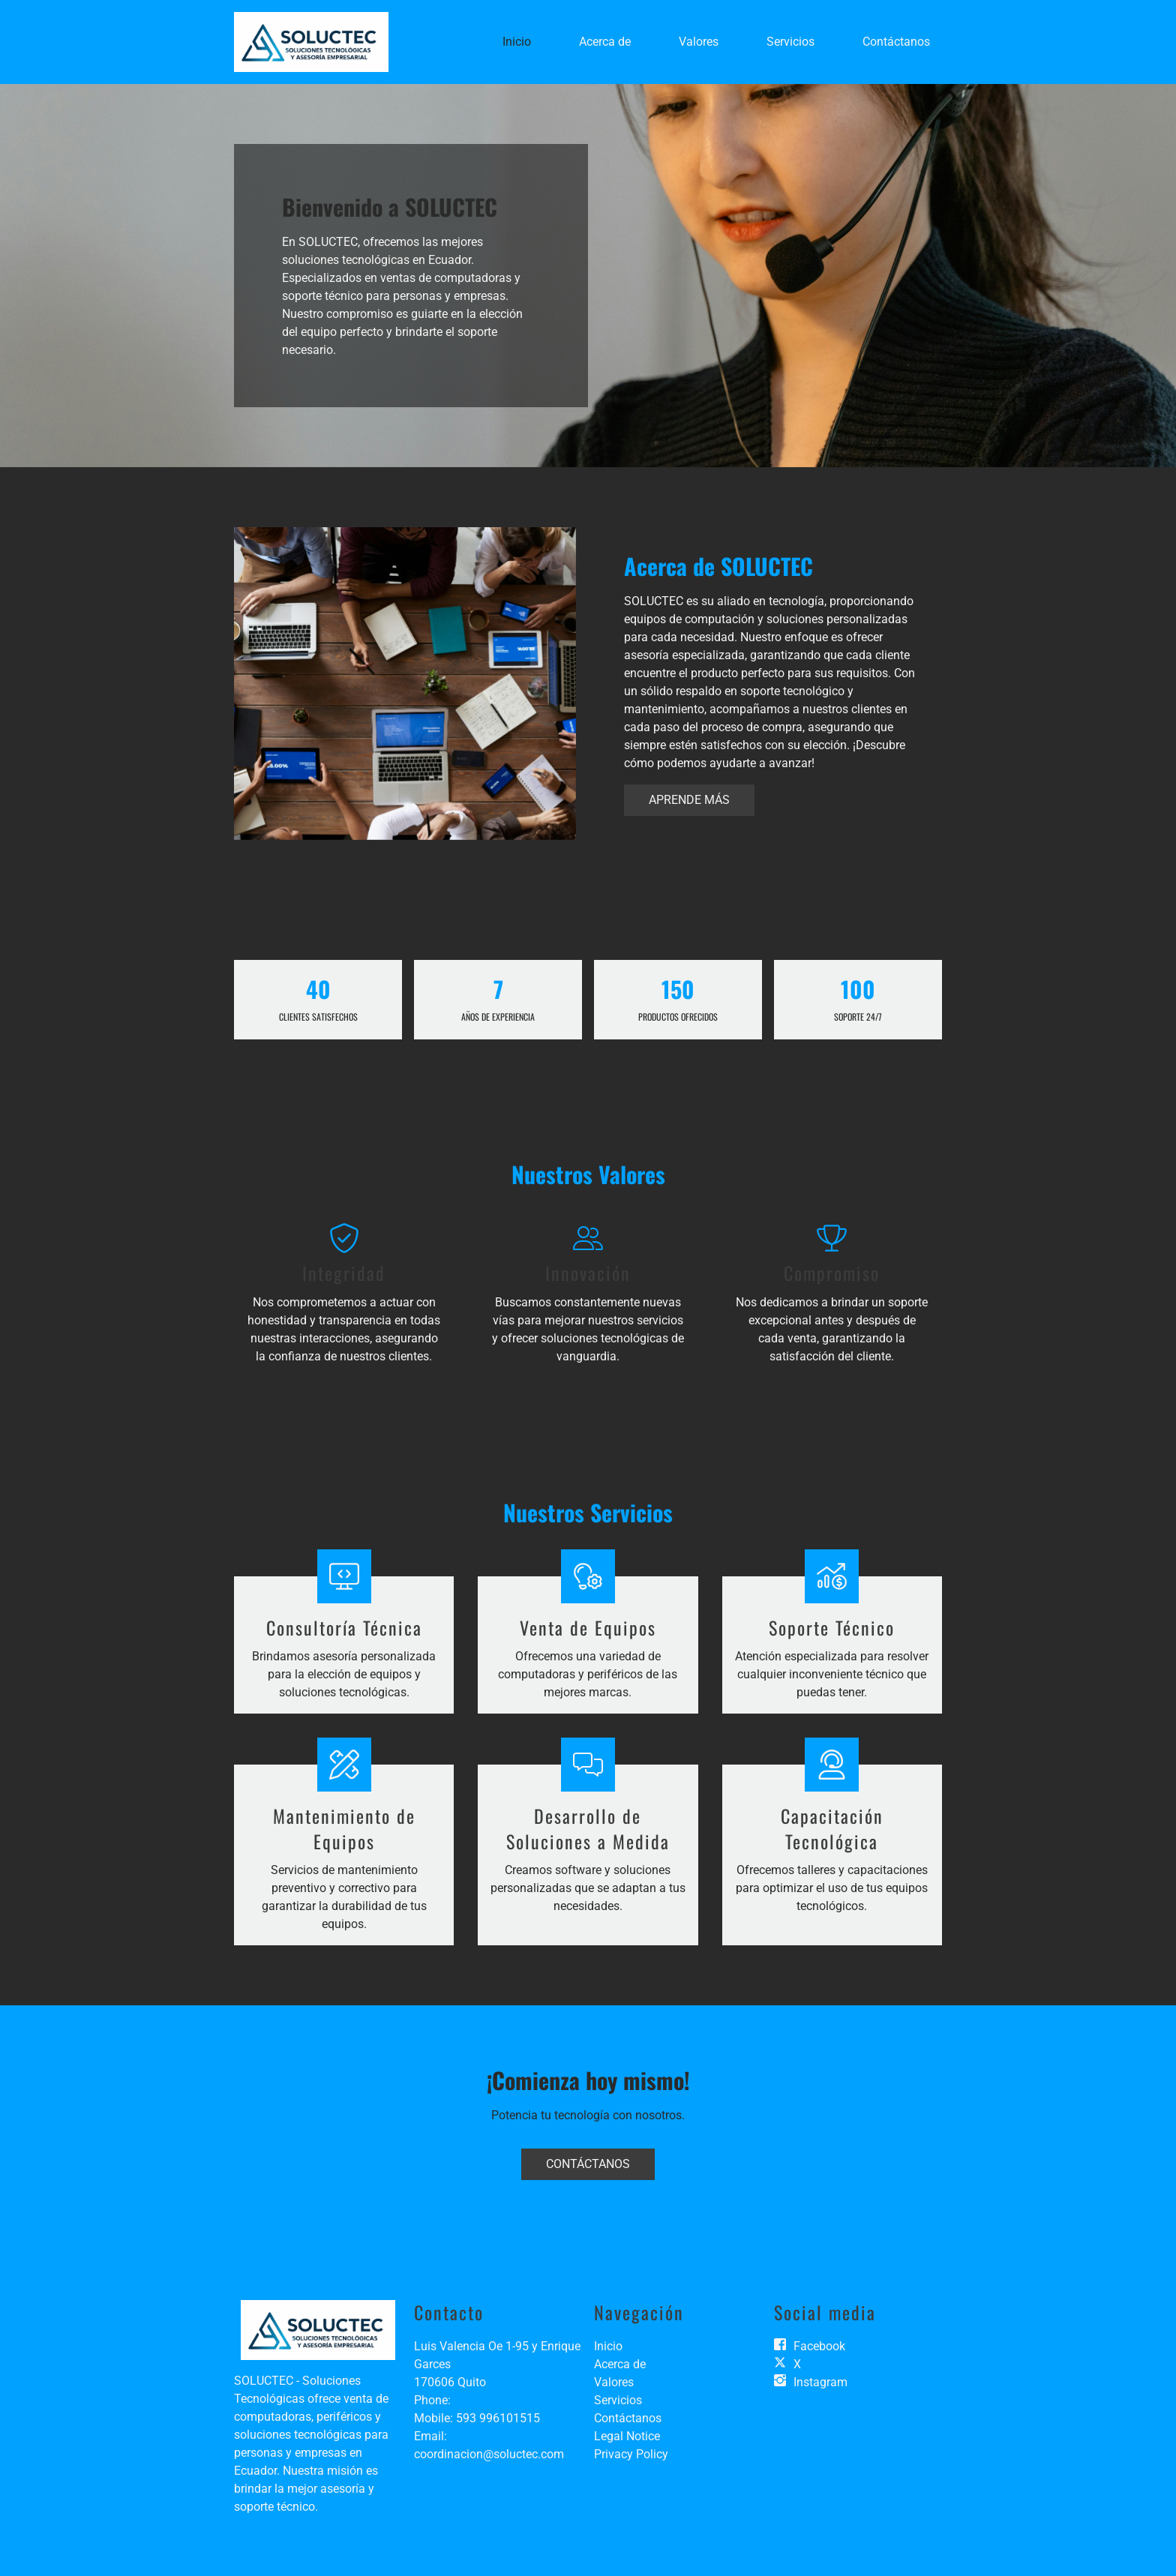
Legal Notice (627, 2436)
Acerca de (605, 41)
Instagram (821, 2382)
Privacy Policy (631, 2454)
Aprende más (689, 800)
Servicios (790, 41)
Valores (698, 41)
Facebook (819, 2346)
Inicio (516, 41)
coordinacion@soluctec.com (489, 2454)
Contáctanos (896, 41)
